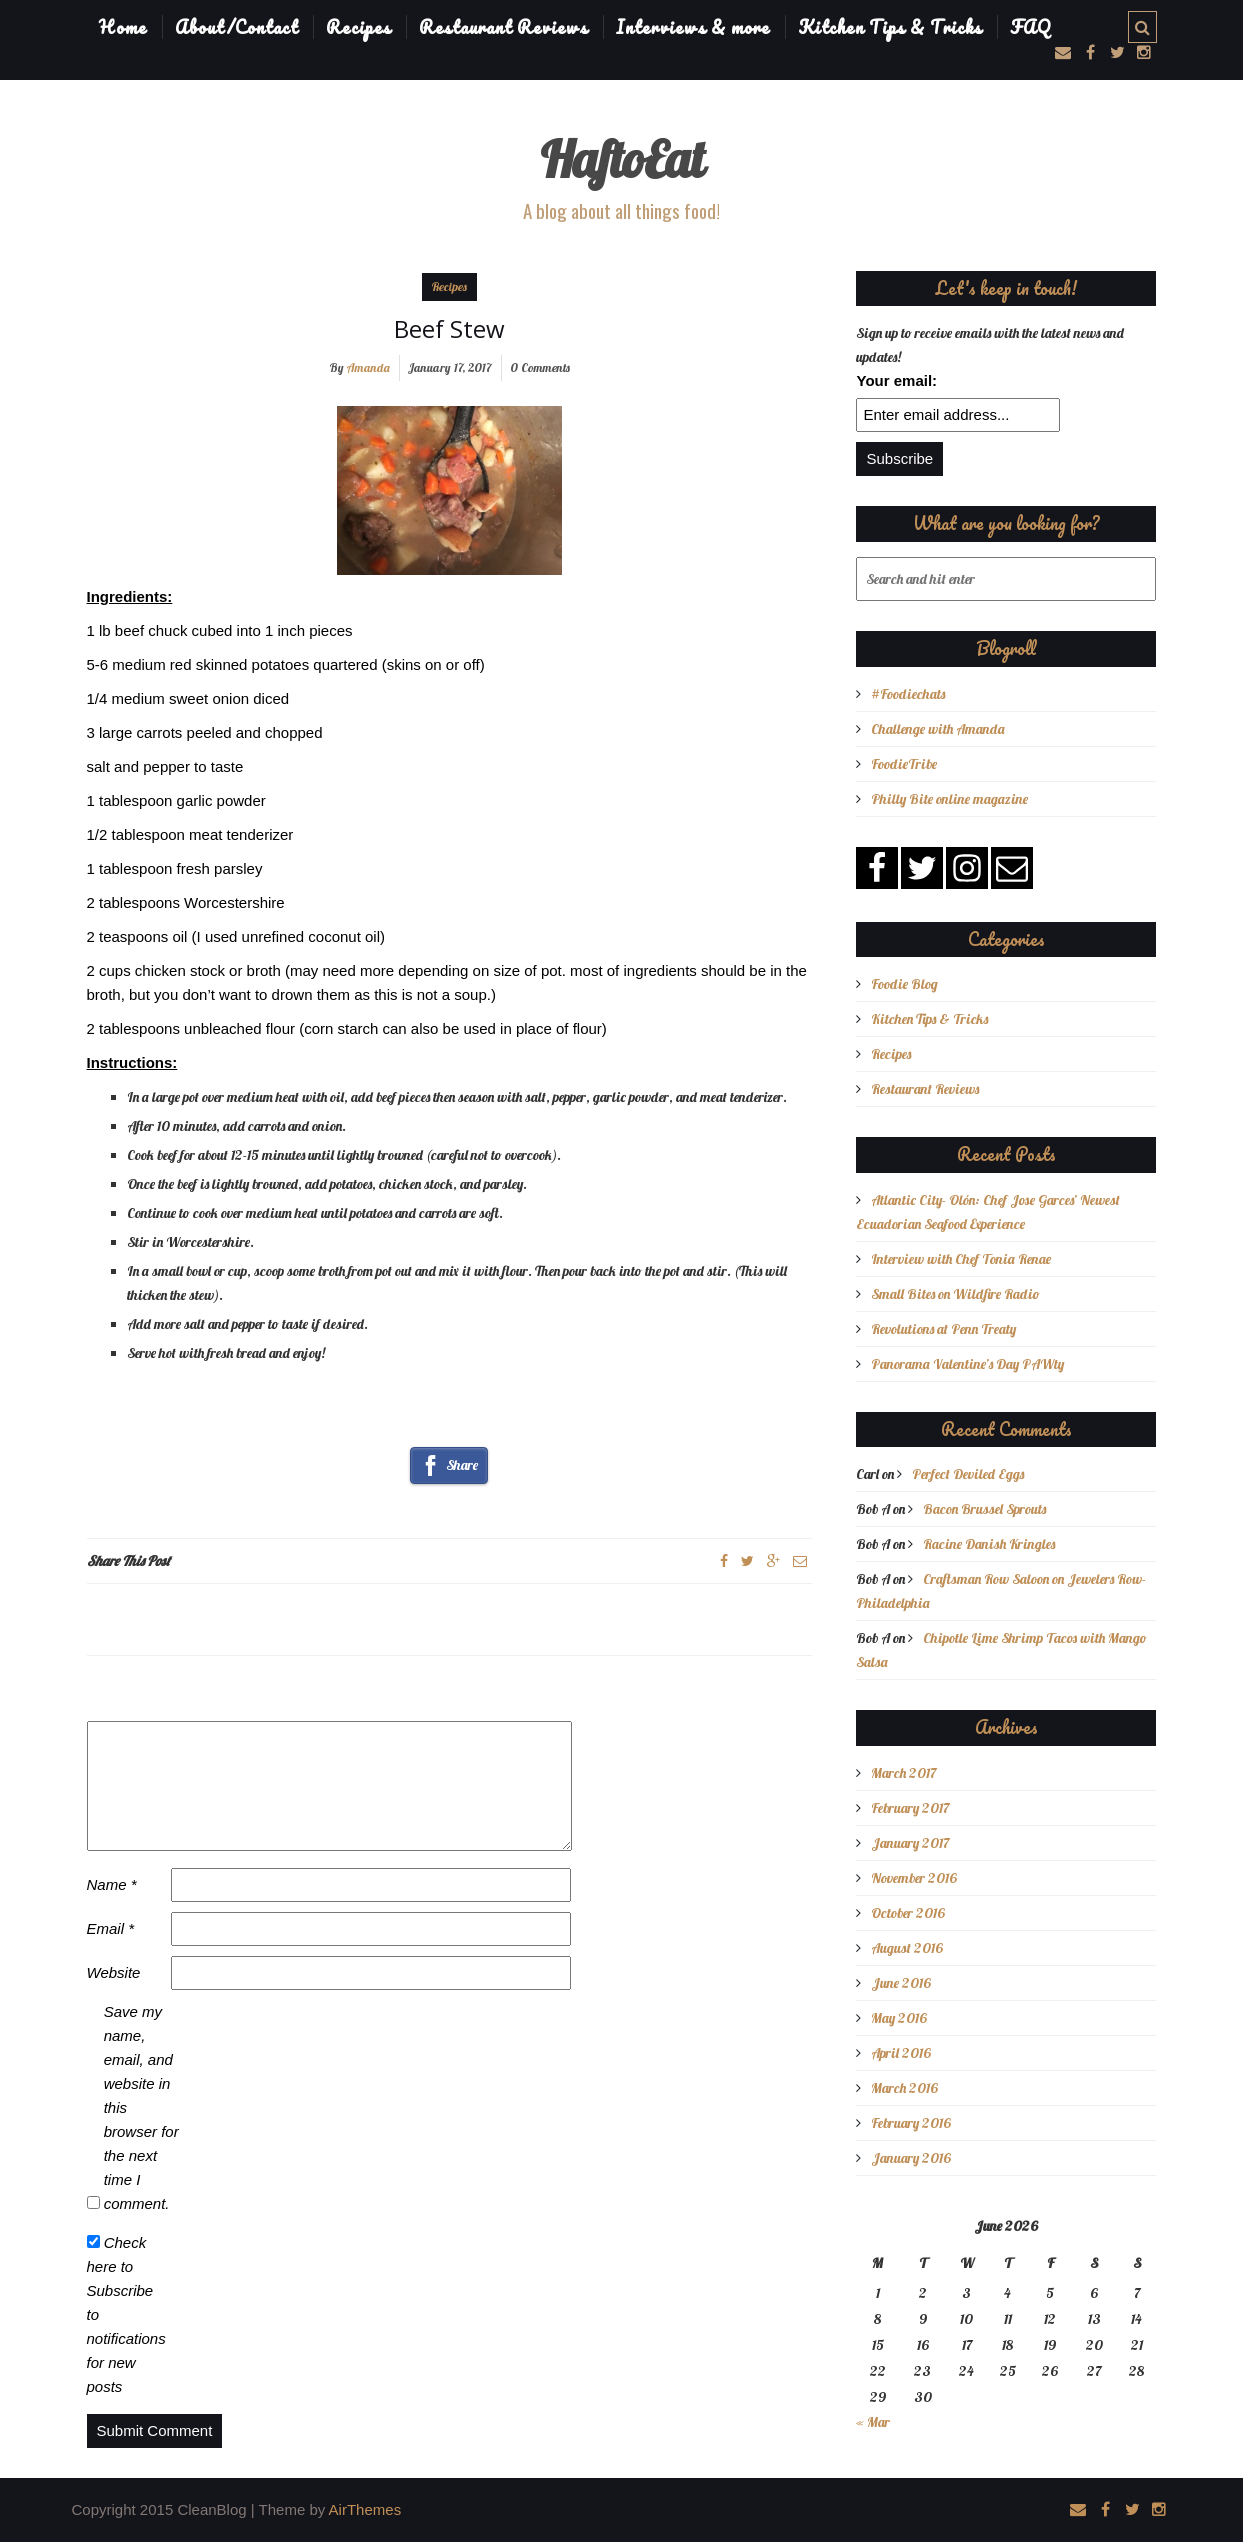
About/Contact (236, 27)
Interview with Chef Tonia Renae (961, 1259)
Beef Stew (449, 328)
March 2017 (903, 1773)
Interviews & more (693, 27)
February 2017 (910, 1808)
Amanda (368, 367)
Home (123, 27)
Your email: (896, 380)
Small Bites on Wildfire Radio (955, 1294)
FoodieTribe (904, 764)
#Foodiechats (908, 694)
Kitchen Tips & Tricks (890, 27)
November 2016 (914, 1878)
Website (114, 1972)
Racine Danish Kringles (989, 1544)
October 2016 (908, 1913)
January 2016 (911, 2158)
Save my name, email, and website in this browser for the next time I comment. (141, 2107)
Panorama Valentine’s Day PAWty (967, 1364)
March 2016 (904, 2088)
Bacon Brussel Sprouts (984, 1509)
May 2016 (899, 2018)
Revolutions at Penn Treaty (943, 1329)
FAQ (1030, 27)
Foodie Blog (904, 984)
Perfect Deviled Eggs (968, 1474)
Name (112, 1884)
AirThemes (365, 2509)
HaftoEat (622, 160)
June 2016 (901, 1983)
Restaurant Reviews (503, 27)
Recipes (358, 27)
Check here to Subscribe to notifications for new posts (126, 2314)
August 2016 (907, 1948)
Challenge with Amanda (938, 729)
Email (111, 1928)
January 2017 (910, 1843)
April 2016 (901, 2053)
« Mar (873, 2422)
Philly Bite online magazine (949, 799)
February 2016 (911, 2123)
